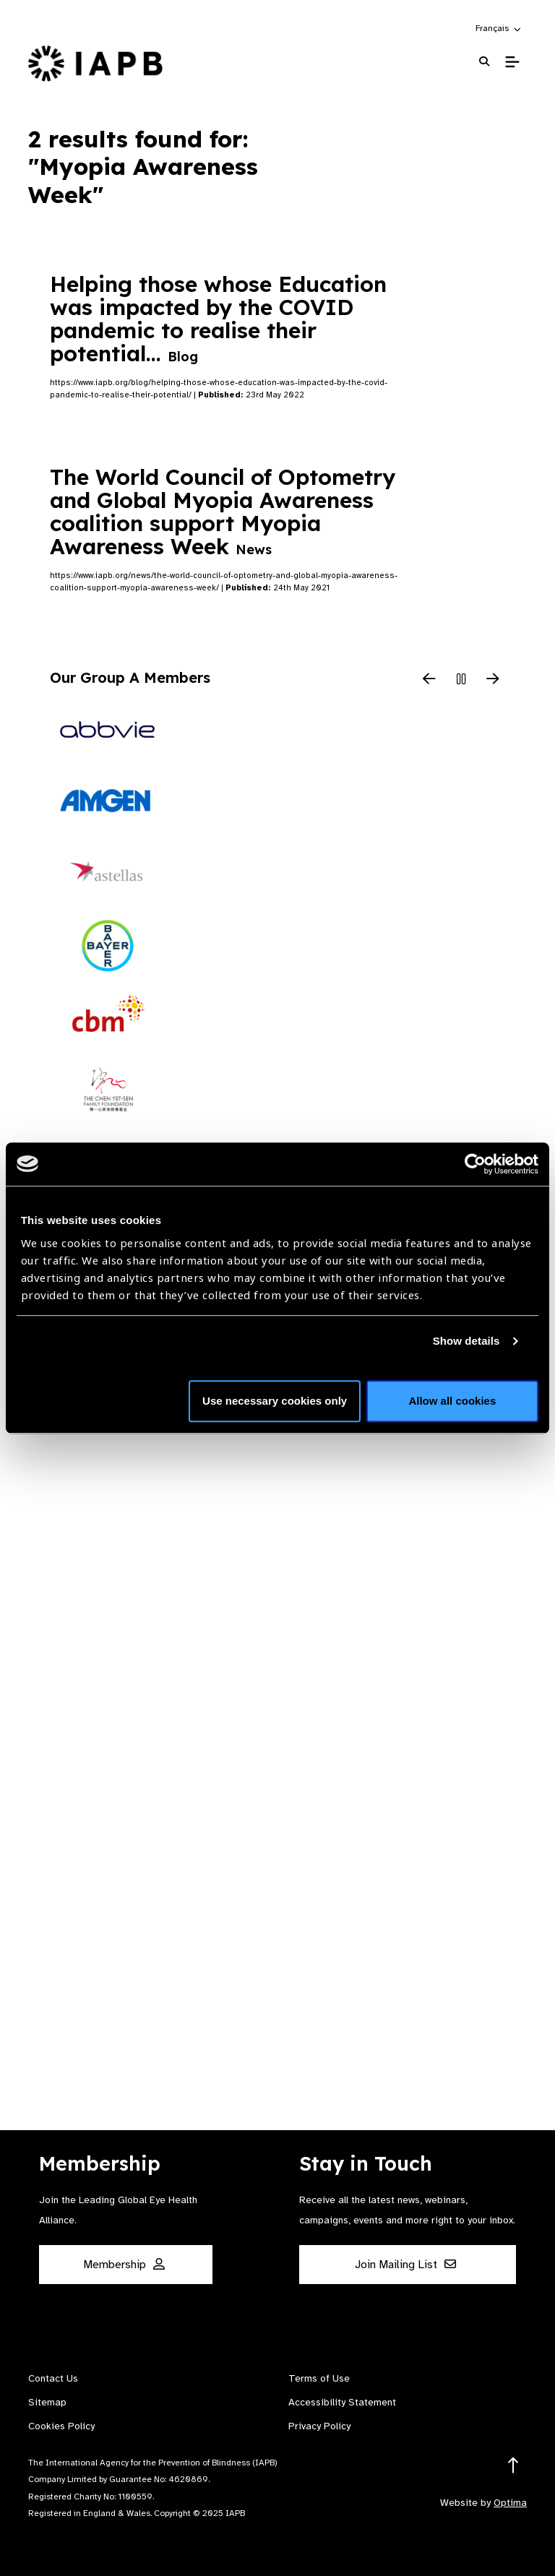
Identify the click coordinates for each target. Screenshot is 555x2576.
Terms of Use (319, 2378)
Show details (466, 1341)
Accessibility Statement (342, 2402)
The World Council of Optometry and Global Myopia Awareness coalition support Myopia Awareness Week (222, 511)
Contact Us (53, 2378)
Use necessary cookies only (274, 1401)
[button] (499, 28)
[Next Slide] (493, 680)
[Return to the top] (513, 2466)
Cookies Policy (61, 2426)
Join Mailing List (405, 2264)
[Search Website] (484, 61)
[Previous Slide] (429, 680)
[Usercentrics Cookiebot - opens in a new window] (475, 1164)
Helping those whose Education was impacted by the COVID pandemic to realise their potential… (218, 318)
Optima (510, 2503)
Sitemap (47, 2402)
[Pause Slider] (461, 680)
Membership (124, 2264)
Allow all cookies (452, 1401)
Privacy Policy (319, 2426)
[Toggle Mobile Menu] (512, 62)
